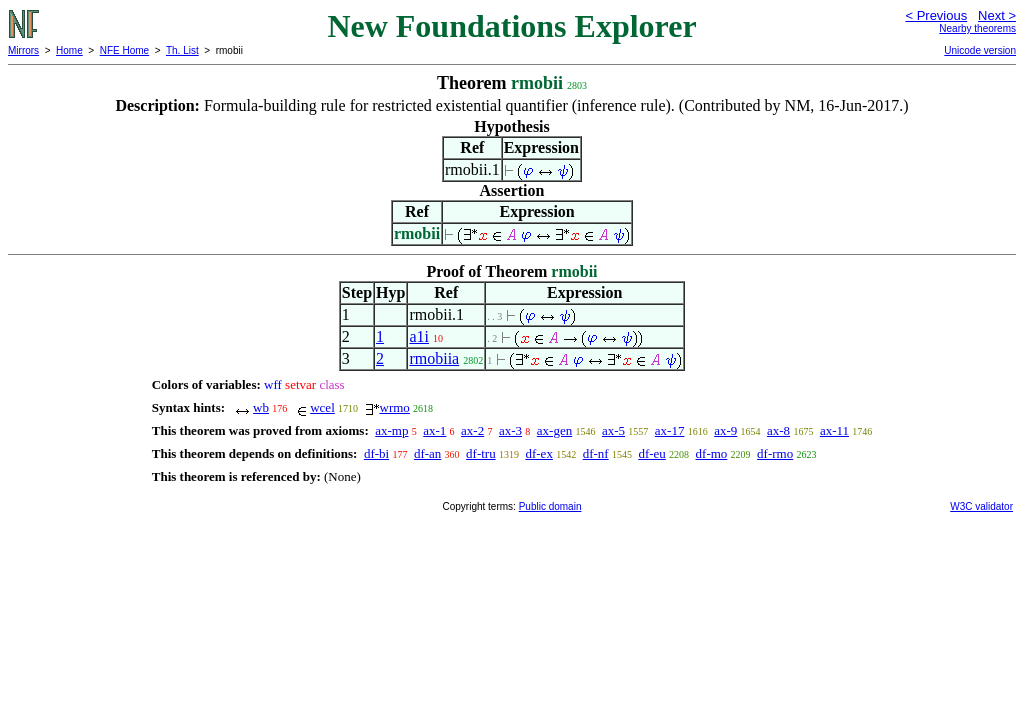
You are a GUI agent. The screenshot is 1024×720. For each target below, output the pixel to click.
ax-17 (670, 430)
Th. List (182, 50)
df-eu (651, 453)
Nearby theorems (977, 28)
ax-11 (834, 430)
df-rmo (775, 453)
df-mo (712, 453)
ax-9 (725, 430)
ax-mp (391, 430)
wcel (322, 407)
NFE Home (124, 50)
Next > (997, 15)
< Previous (936, 15)
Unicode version (980, 50)
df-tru (481, 453)
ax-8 (778, 430)
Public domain (550, 506)
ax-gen (554, 430)
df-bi (376, 453)
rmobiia (434, 358)
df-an (427, 453)
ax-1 (434, 430)
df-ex (538, 453)
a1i (419, 336)
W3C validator (981, 506)
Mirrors (23, 50)
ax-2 (472, 430)
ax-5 (613, 430)
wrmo (395, 407)
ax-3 (510, 430)
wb (261, 407)
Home (69, 50)
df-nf (596, 453)
